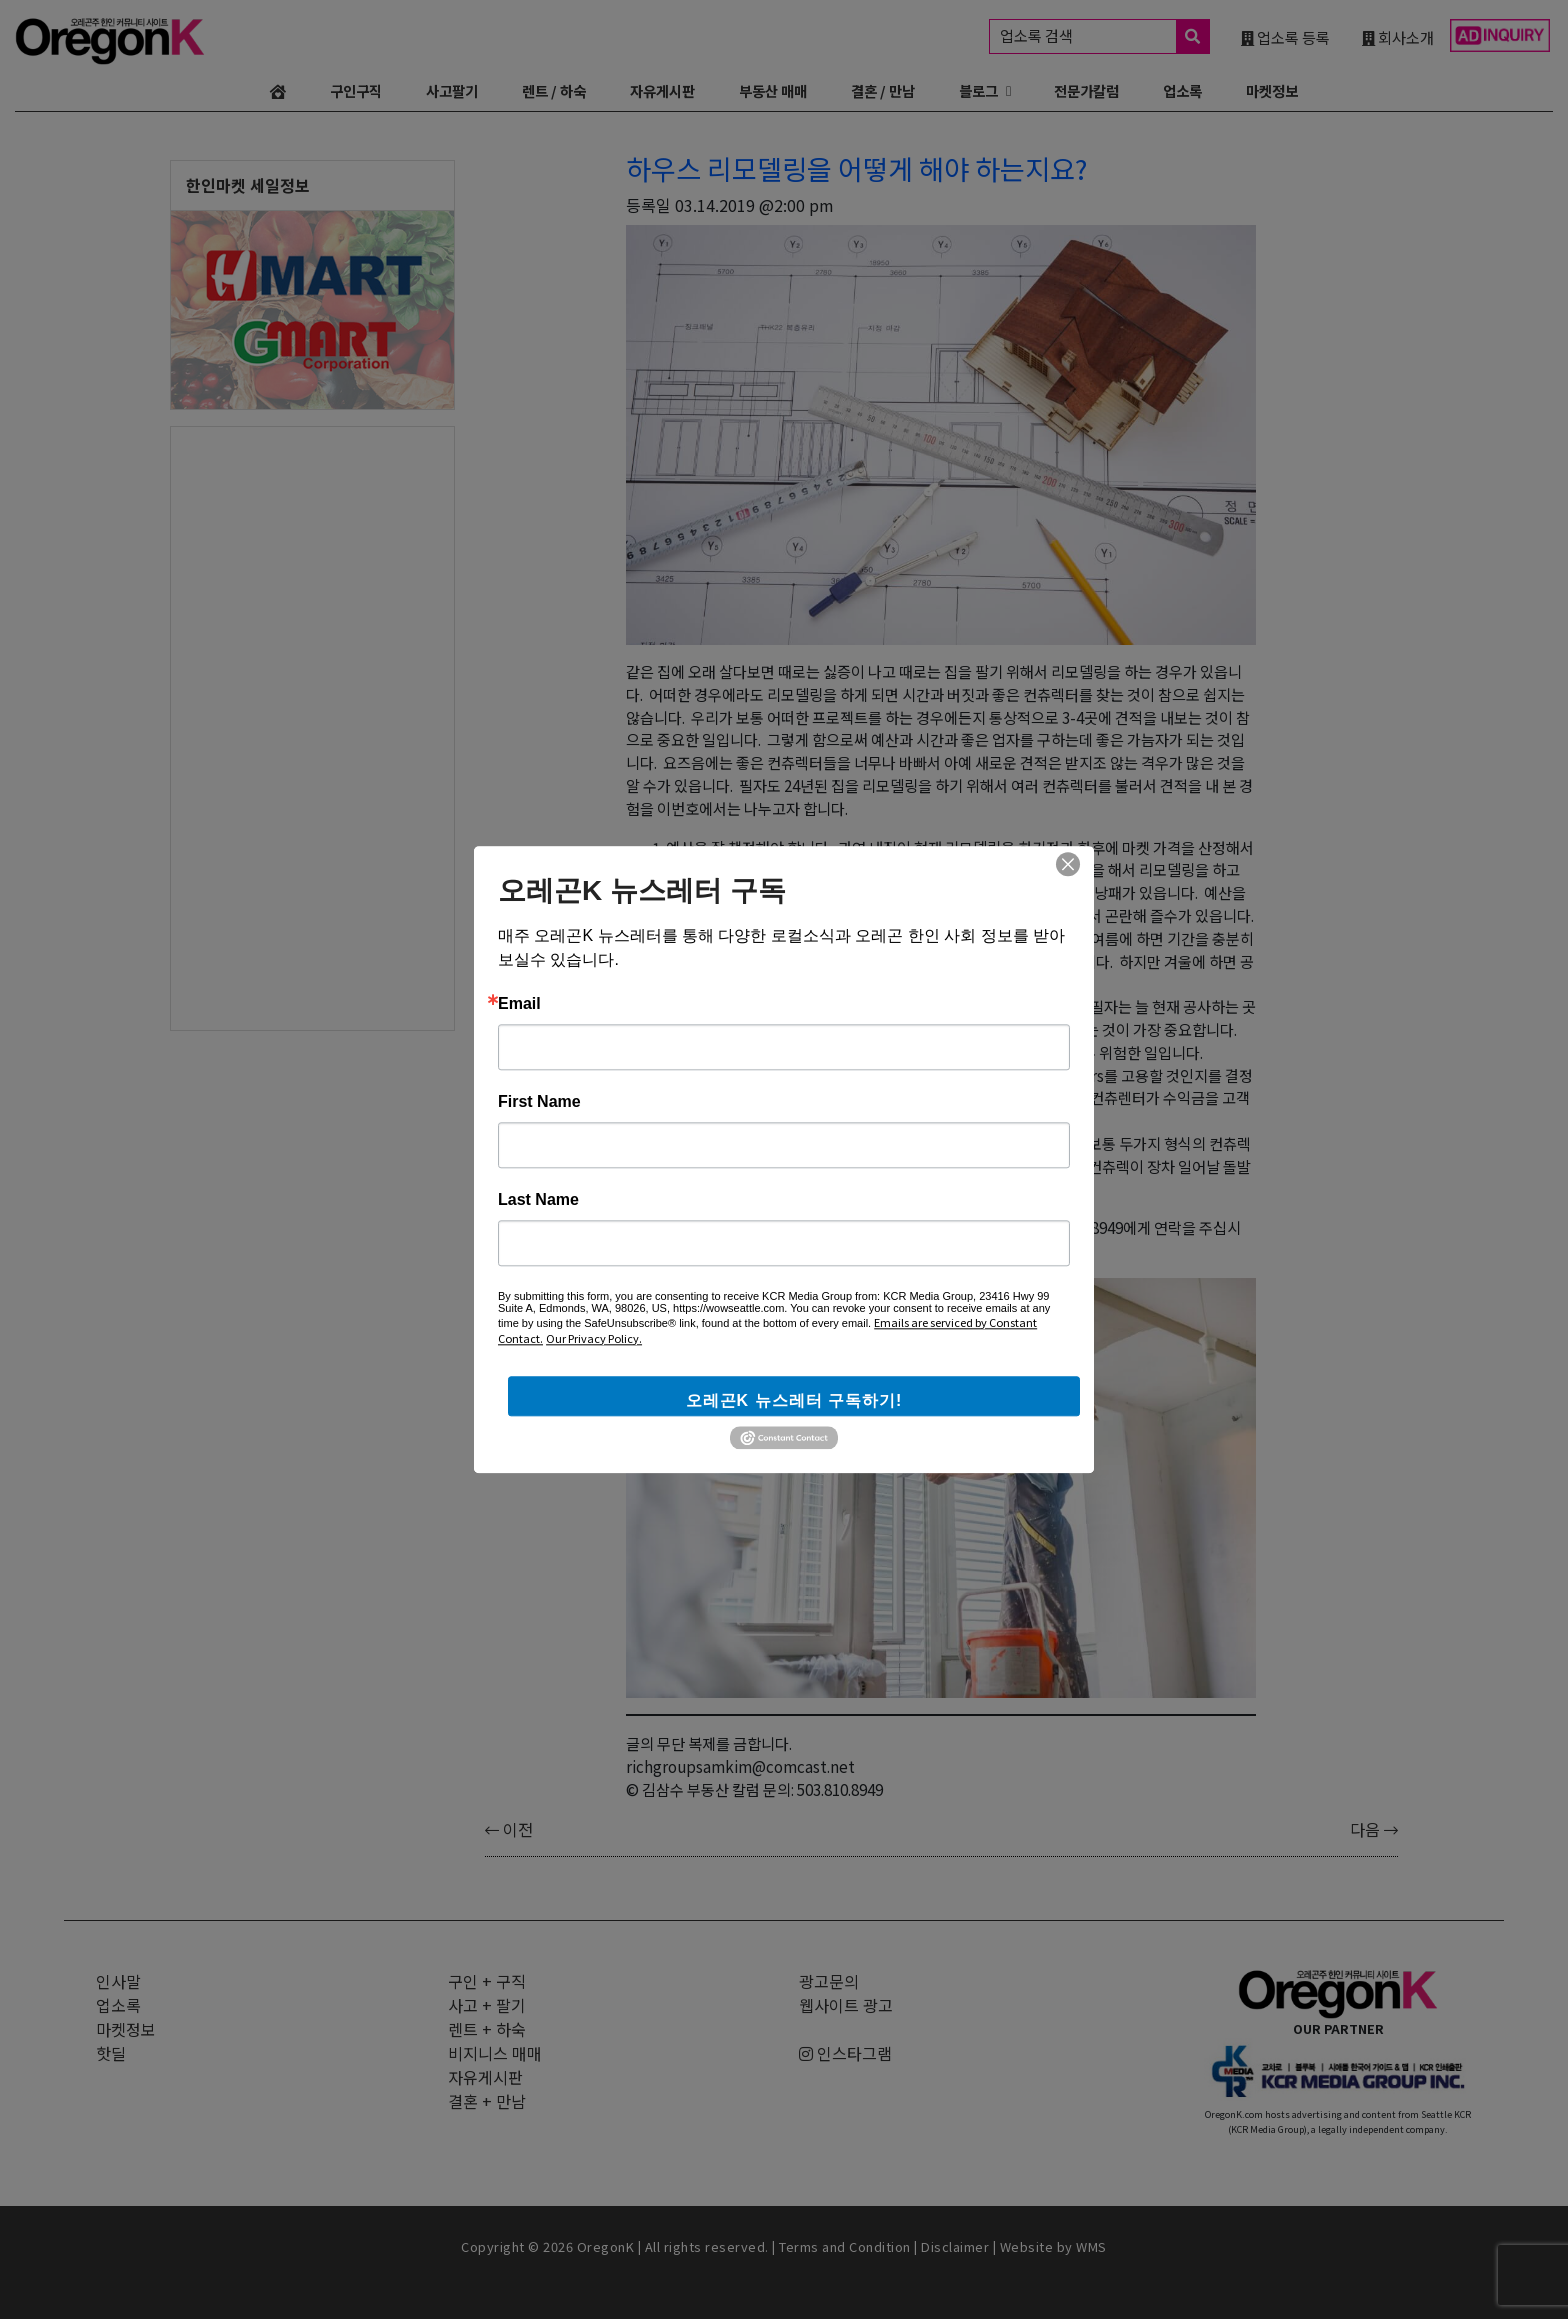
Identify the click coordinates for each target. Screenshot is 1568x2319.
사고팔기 (452, 90)
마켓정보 (1272, 90)
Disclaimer (955, 2246)
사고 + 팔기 (487, 2005)
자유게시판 (662, 90)
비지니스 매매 (495, 2053)
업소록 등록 (1285, 37)
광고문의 (829, 1981)
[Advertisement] (312, 727)
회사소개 (1398, 37)
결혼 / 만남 (883, 90)
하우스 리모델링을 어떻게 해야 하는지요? (856, 168)
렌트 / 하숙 (554, 90)
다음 (1374, 1829)
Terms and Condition (845, 2246)
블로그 (978, 90)
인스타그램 (845, 2053)
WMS (1091, 2246)
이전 (509, 1829)
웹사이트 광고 (846, 2005)
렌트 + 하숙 (487, 2029)
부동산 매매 (773, 90)
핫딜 (111, 2053)
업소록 (1182, 90)
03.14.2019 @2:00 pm (754, 205)
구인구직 (356, 90)
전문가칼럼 (1086, 90)
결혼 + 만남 (487, 2101)
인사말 (118, 1981)
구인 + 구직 (487, 1981)
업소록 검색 (1104, 36)
